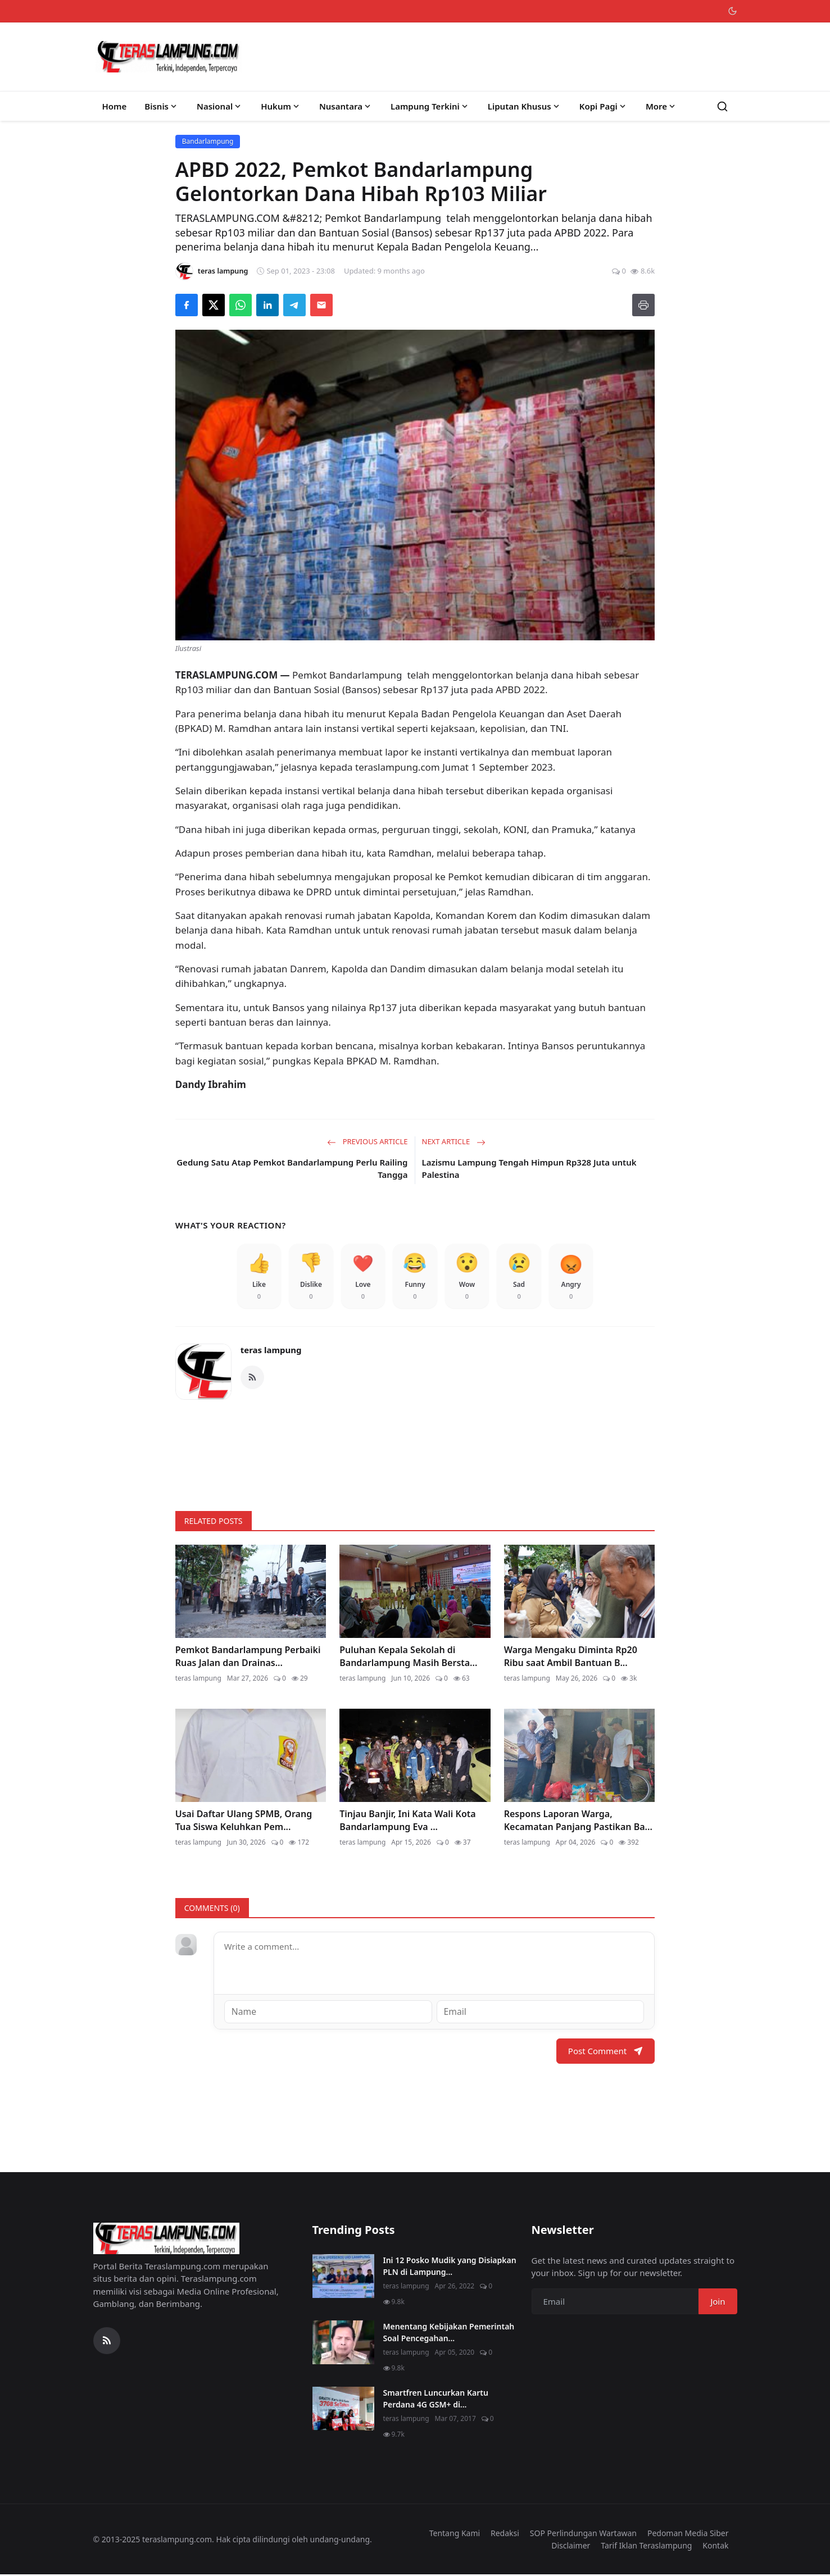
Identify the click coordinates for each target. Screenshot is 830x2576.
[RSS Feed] (252, 1379)
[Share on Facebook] (186, 305)
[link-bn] (415, 1452)
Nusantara (346, 106)
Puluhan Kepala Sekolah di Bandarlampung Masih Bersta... (408, 1658)
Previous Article (367, 1141)
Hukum (281, 106)
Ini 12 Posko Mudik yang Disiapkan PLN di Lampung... (449, 2267)
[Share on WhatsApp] (240, 305)
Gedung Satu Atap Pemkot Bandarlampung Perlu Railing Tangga (291, 1169)
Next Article (454, 1141)
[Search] (722, 106)
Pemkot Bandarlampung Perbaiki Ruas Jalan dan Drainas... (248, 1658)
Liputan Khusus (524, 106)
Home (114, 106)
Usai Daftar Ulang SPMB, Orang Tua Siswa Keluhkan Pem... (243, 1822)
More (661, 106)
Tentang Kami (454, 2534)
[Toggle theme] (732, 11)
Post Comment (605, 2052)
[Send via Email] (321, 305)
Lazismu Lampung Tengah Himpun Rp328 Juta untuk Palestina (529, 1169)
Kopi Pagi (603, 106)
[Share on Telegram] (294, 305)
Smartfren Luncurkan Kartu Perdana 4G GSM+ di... (435, 2399)
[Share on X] (213, 305)
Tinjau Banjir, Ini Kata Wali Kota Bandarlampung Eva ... (407, 1822)
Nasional (220, 106)
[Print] (643, 305)
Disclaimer (570, 2547)
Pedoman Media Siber (688, 2534)
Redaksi (505, 2534)
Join (717, 2302)
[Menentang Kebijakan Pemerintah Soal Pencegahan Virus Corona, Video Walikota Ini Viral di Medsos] (343, 2343)
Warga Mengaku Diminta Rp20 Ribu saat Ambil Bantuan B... (570, 1658)
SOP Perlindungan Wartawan (583, 2534)
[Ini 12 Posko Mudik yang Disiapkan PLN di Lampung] (343, 2277)
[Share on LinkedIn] (267, 305)
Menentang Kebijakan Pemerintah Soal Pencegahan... (449, 2333)
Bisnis (161, 106)
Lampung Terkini (430, 106)
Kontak (715, 2547)
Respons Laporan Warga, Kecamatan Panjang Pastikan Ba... (578, 1822)
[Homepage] (169, 56)
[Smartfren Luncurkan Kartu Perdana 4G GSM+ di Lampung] (343, 2410)
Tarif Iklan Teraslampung (646, 2547)
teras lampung (271, 1352)
